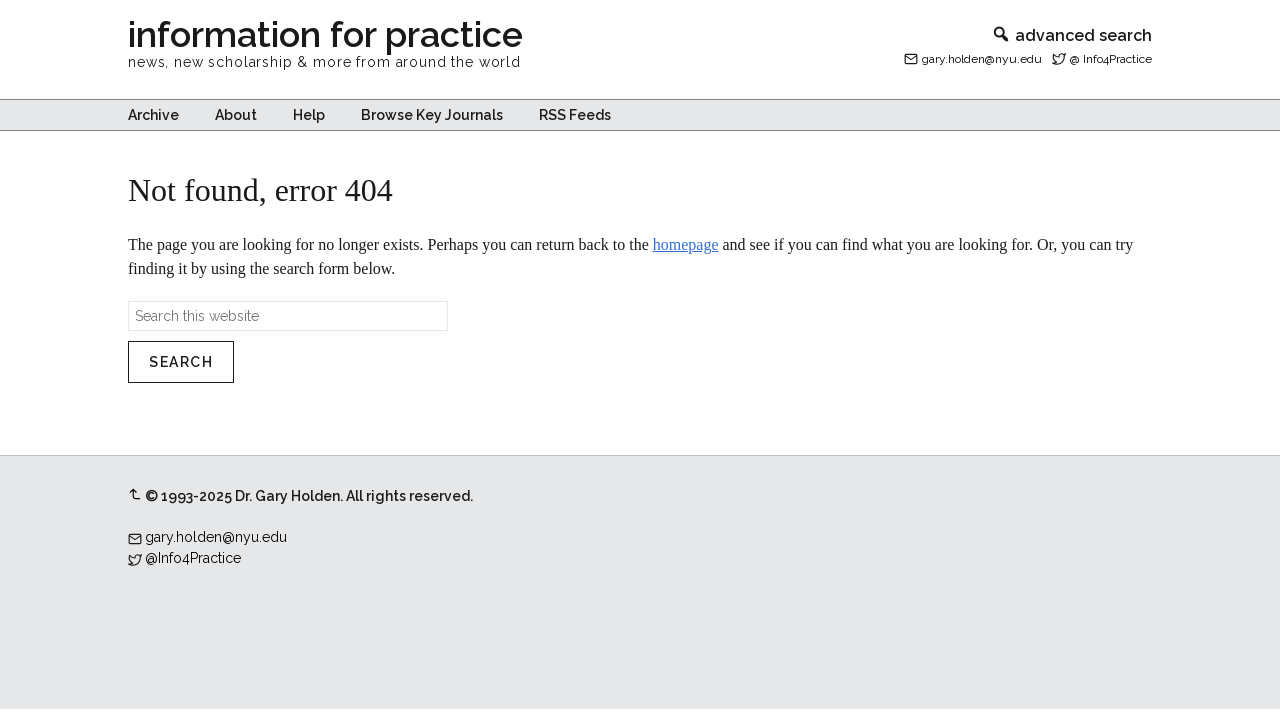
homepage (686, 244)
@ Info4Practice (1111, 59)
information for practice (325, 34)
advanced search (1071, 35)
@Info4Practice (193, 558)
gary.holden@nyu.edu (982, 59)
